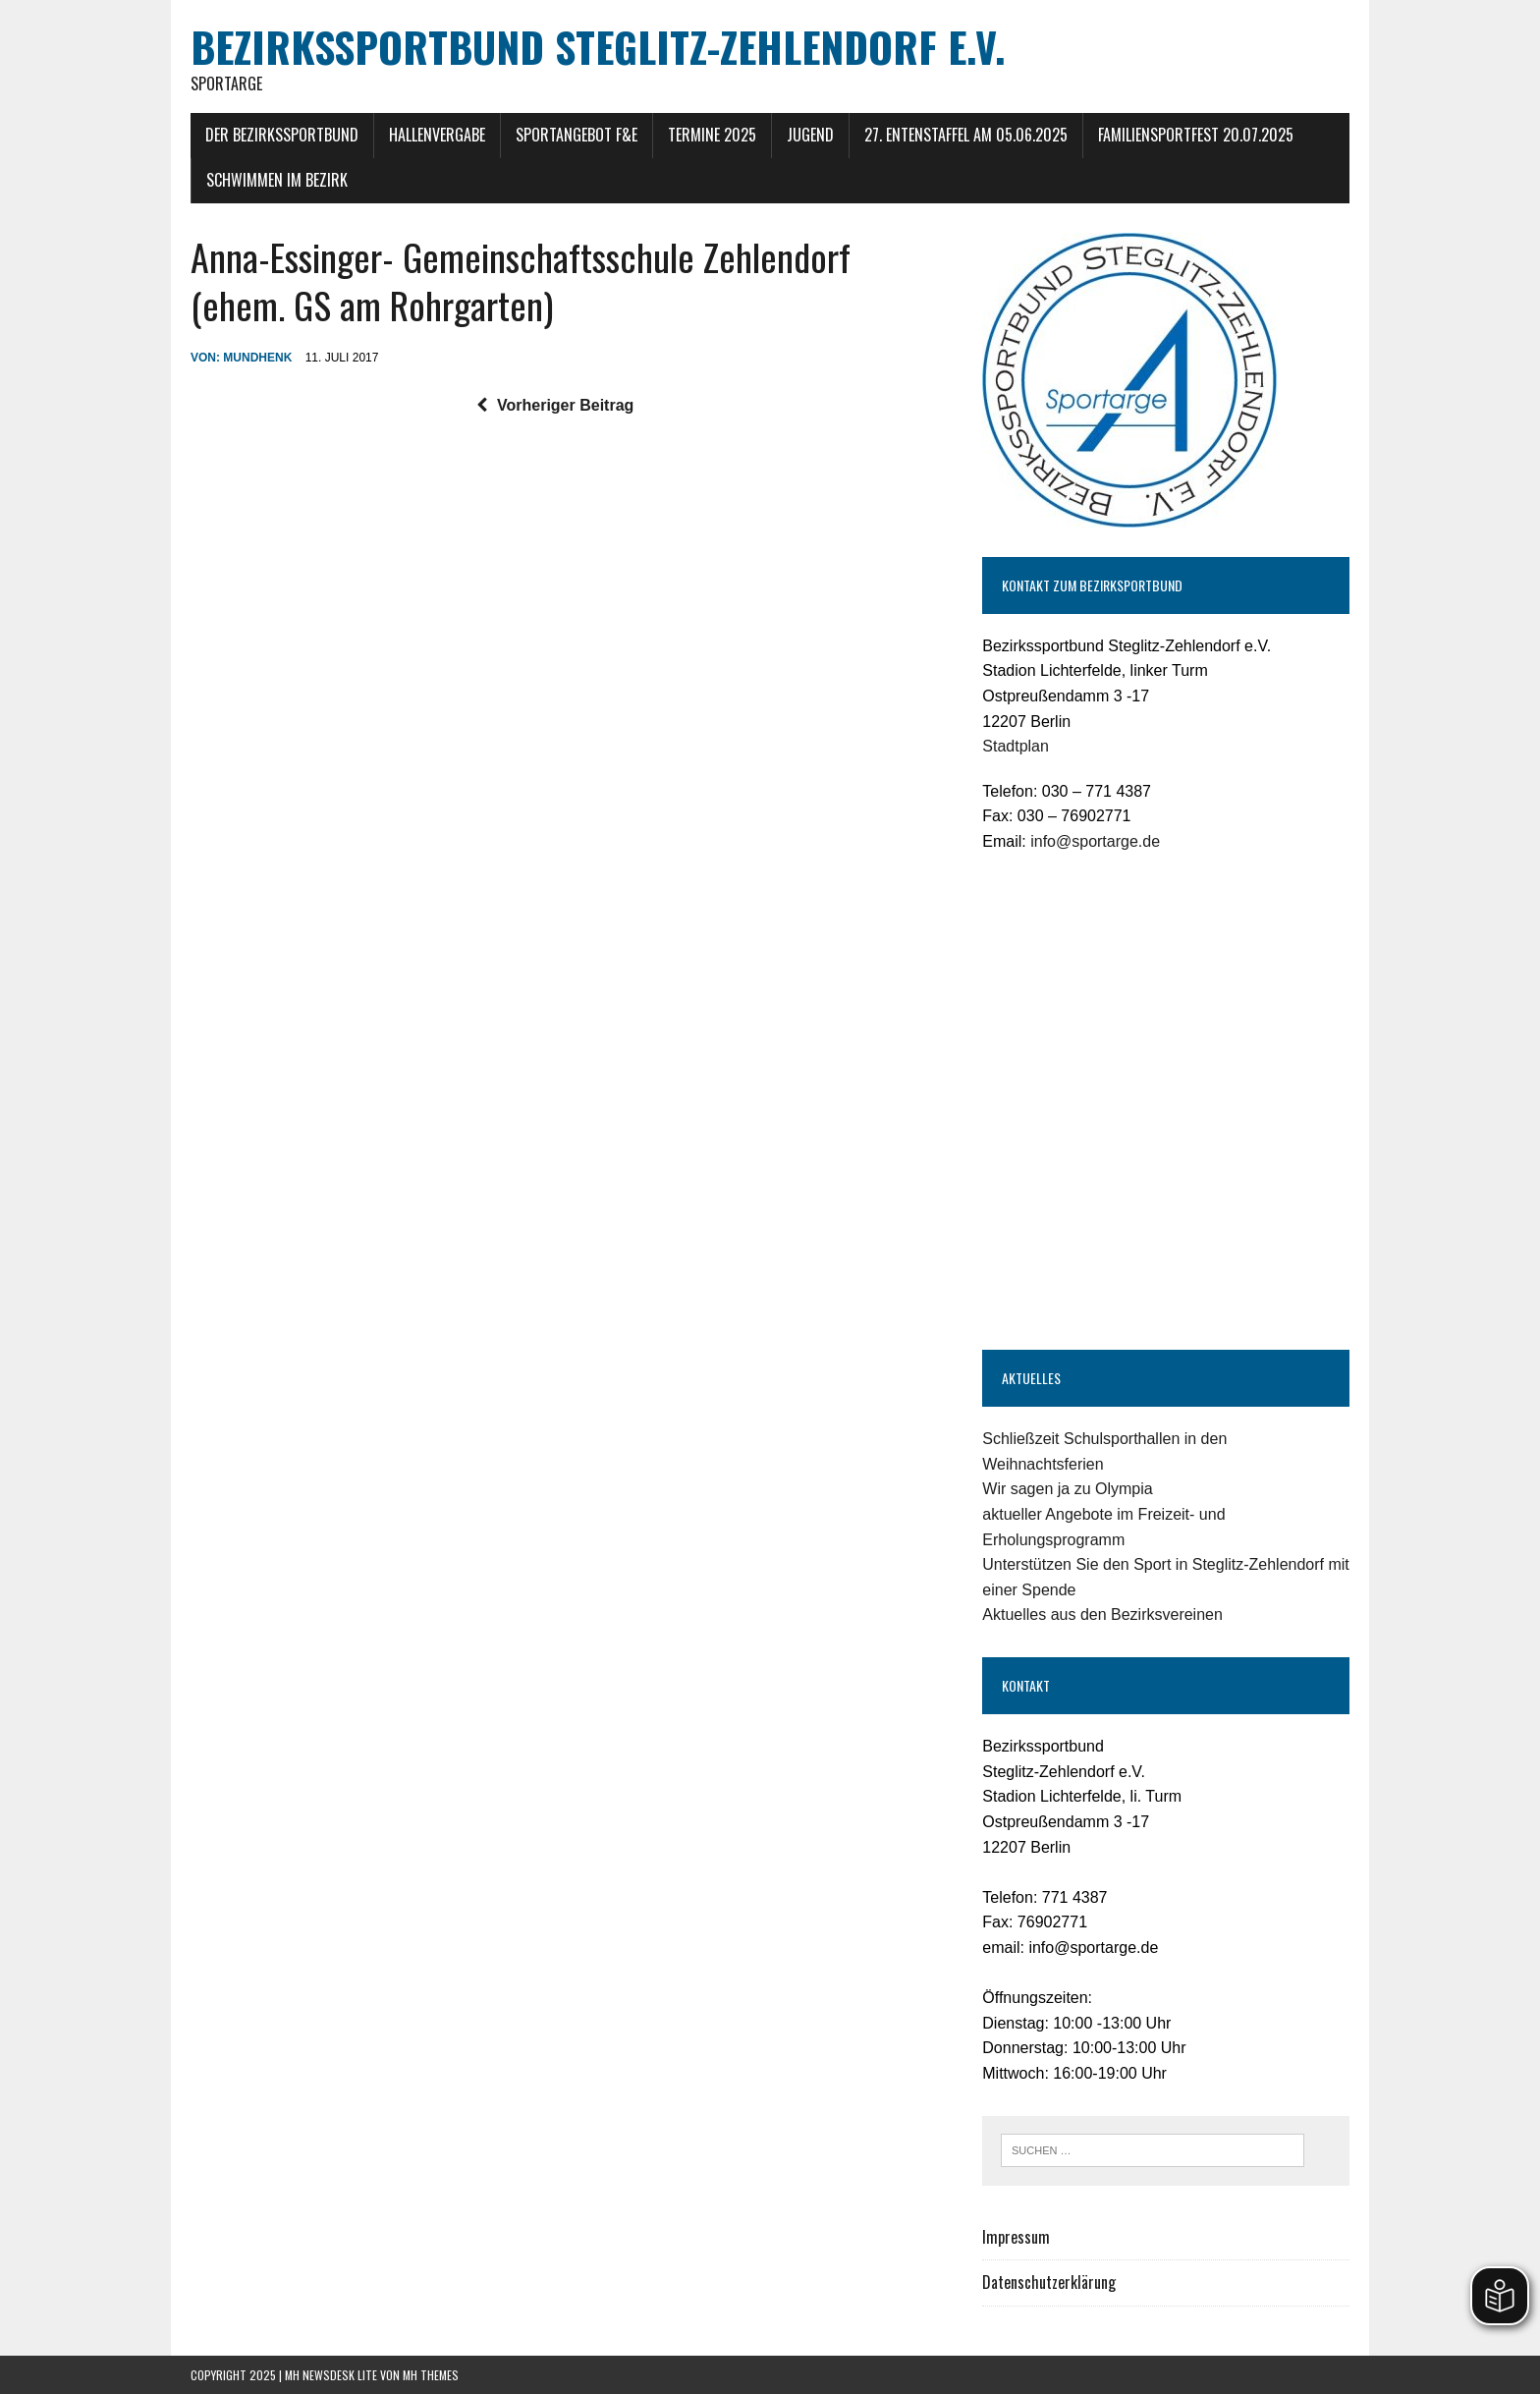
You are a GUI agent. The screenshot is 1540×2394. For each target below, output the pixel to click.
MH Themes (431, 2374)
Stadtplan (1015, 746)
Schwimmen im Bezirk (277, 180)
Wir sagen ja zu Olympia (1067, 1488)
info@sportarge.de (1095, 841)
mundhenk (257, 357)
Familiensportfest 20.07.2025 (1195, 134)
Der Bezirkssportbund (281, 134)
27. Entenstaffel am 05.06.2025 (966, 134)
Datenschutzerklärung (1049, 2282)
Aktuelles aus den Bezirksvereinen (1102, 1614)
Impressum (1016, 2237)
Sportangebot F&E (576, 134)
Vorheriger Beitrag (554, 405)
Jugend (810, 134)
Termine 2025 (712, 134)
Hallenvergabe (437, 134)
